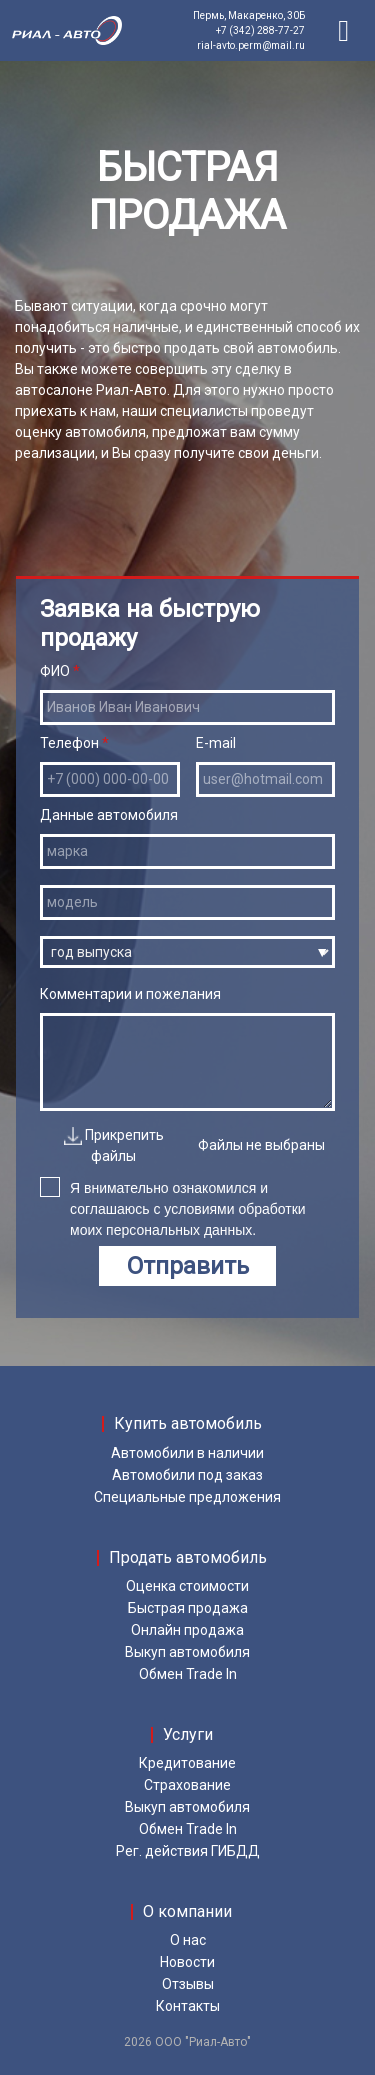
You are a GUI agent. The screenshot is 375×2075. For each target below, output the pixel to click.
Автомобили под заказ (187, 1475)
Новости (187, 1962)
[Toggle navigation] (344, 31)
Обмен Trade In (188, 1674)
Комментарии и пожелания (187, 1048)
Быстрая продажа (188, 1608)
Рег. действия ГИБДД (188, 1851)
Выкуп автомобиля (187, 1652)
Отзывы (188, 1984)
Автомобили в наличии (187, 1453)
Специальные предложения (187, 1497)
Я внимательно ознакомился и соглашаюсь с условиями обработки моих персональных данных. (173, 1206)
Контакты (188, 2006)
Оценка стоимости (187, 1586)
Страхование (187, 1785)
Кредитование (187, 1763)
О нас (188, 1940)
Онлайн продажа (187, 1630)
